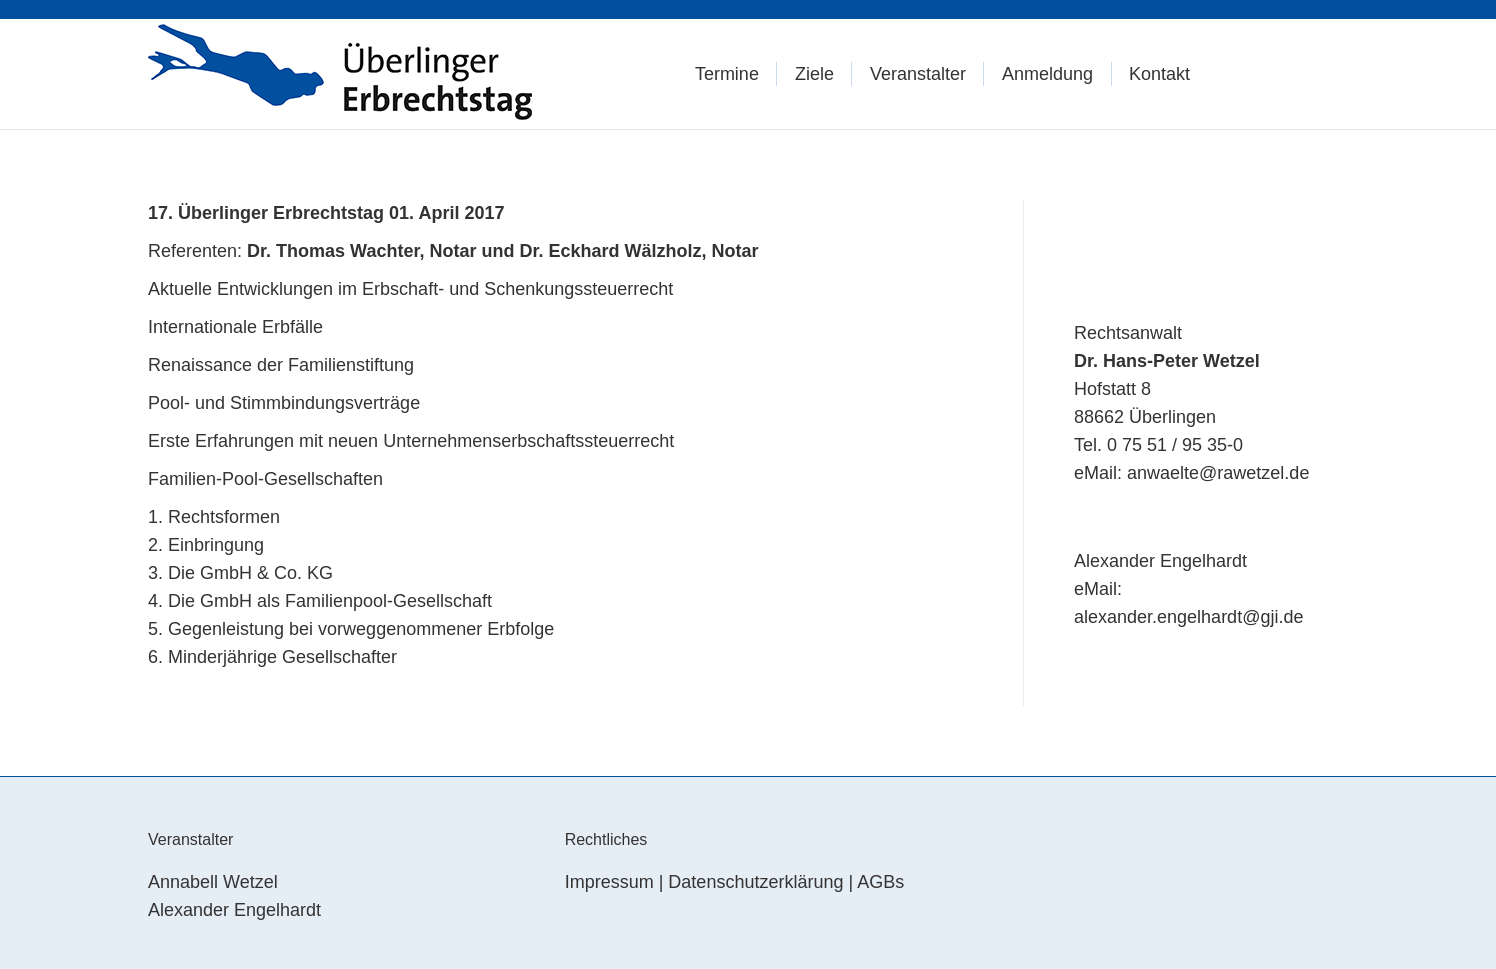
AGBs (880, 882)
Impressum (609, 882)
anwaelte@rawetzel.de (1218, 473)
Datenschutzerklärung (755, 882)
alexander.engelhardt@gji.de (1188, 617)
